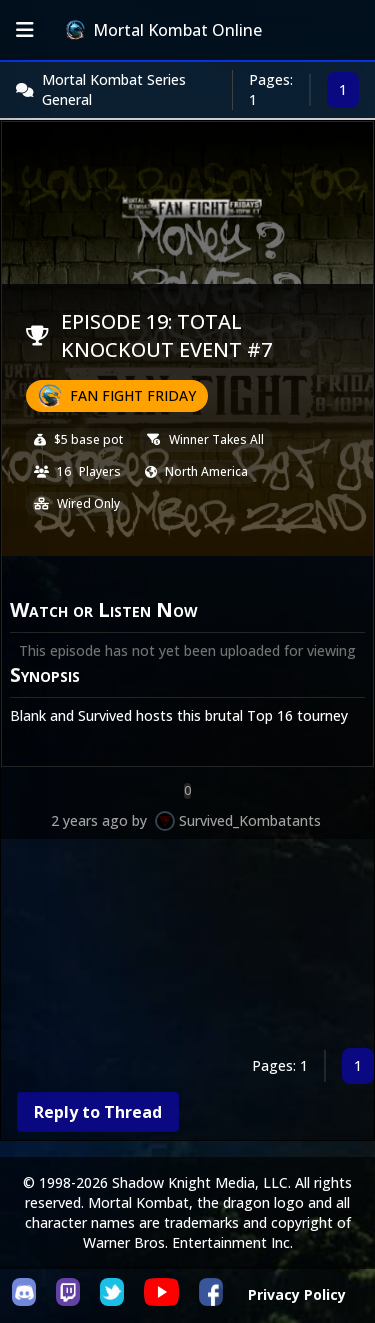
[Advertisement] (187, 947)
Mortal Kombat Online (164, 30)
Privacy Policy (297, 1294)
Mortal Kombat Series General (114, 89)
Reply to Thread (98, 1112)
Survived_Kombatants (250, 820)
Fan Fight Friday (133, 395)
